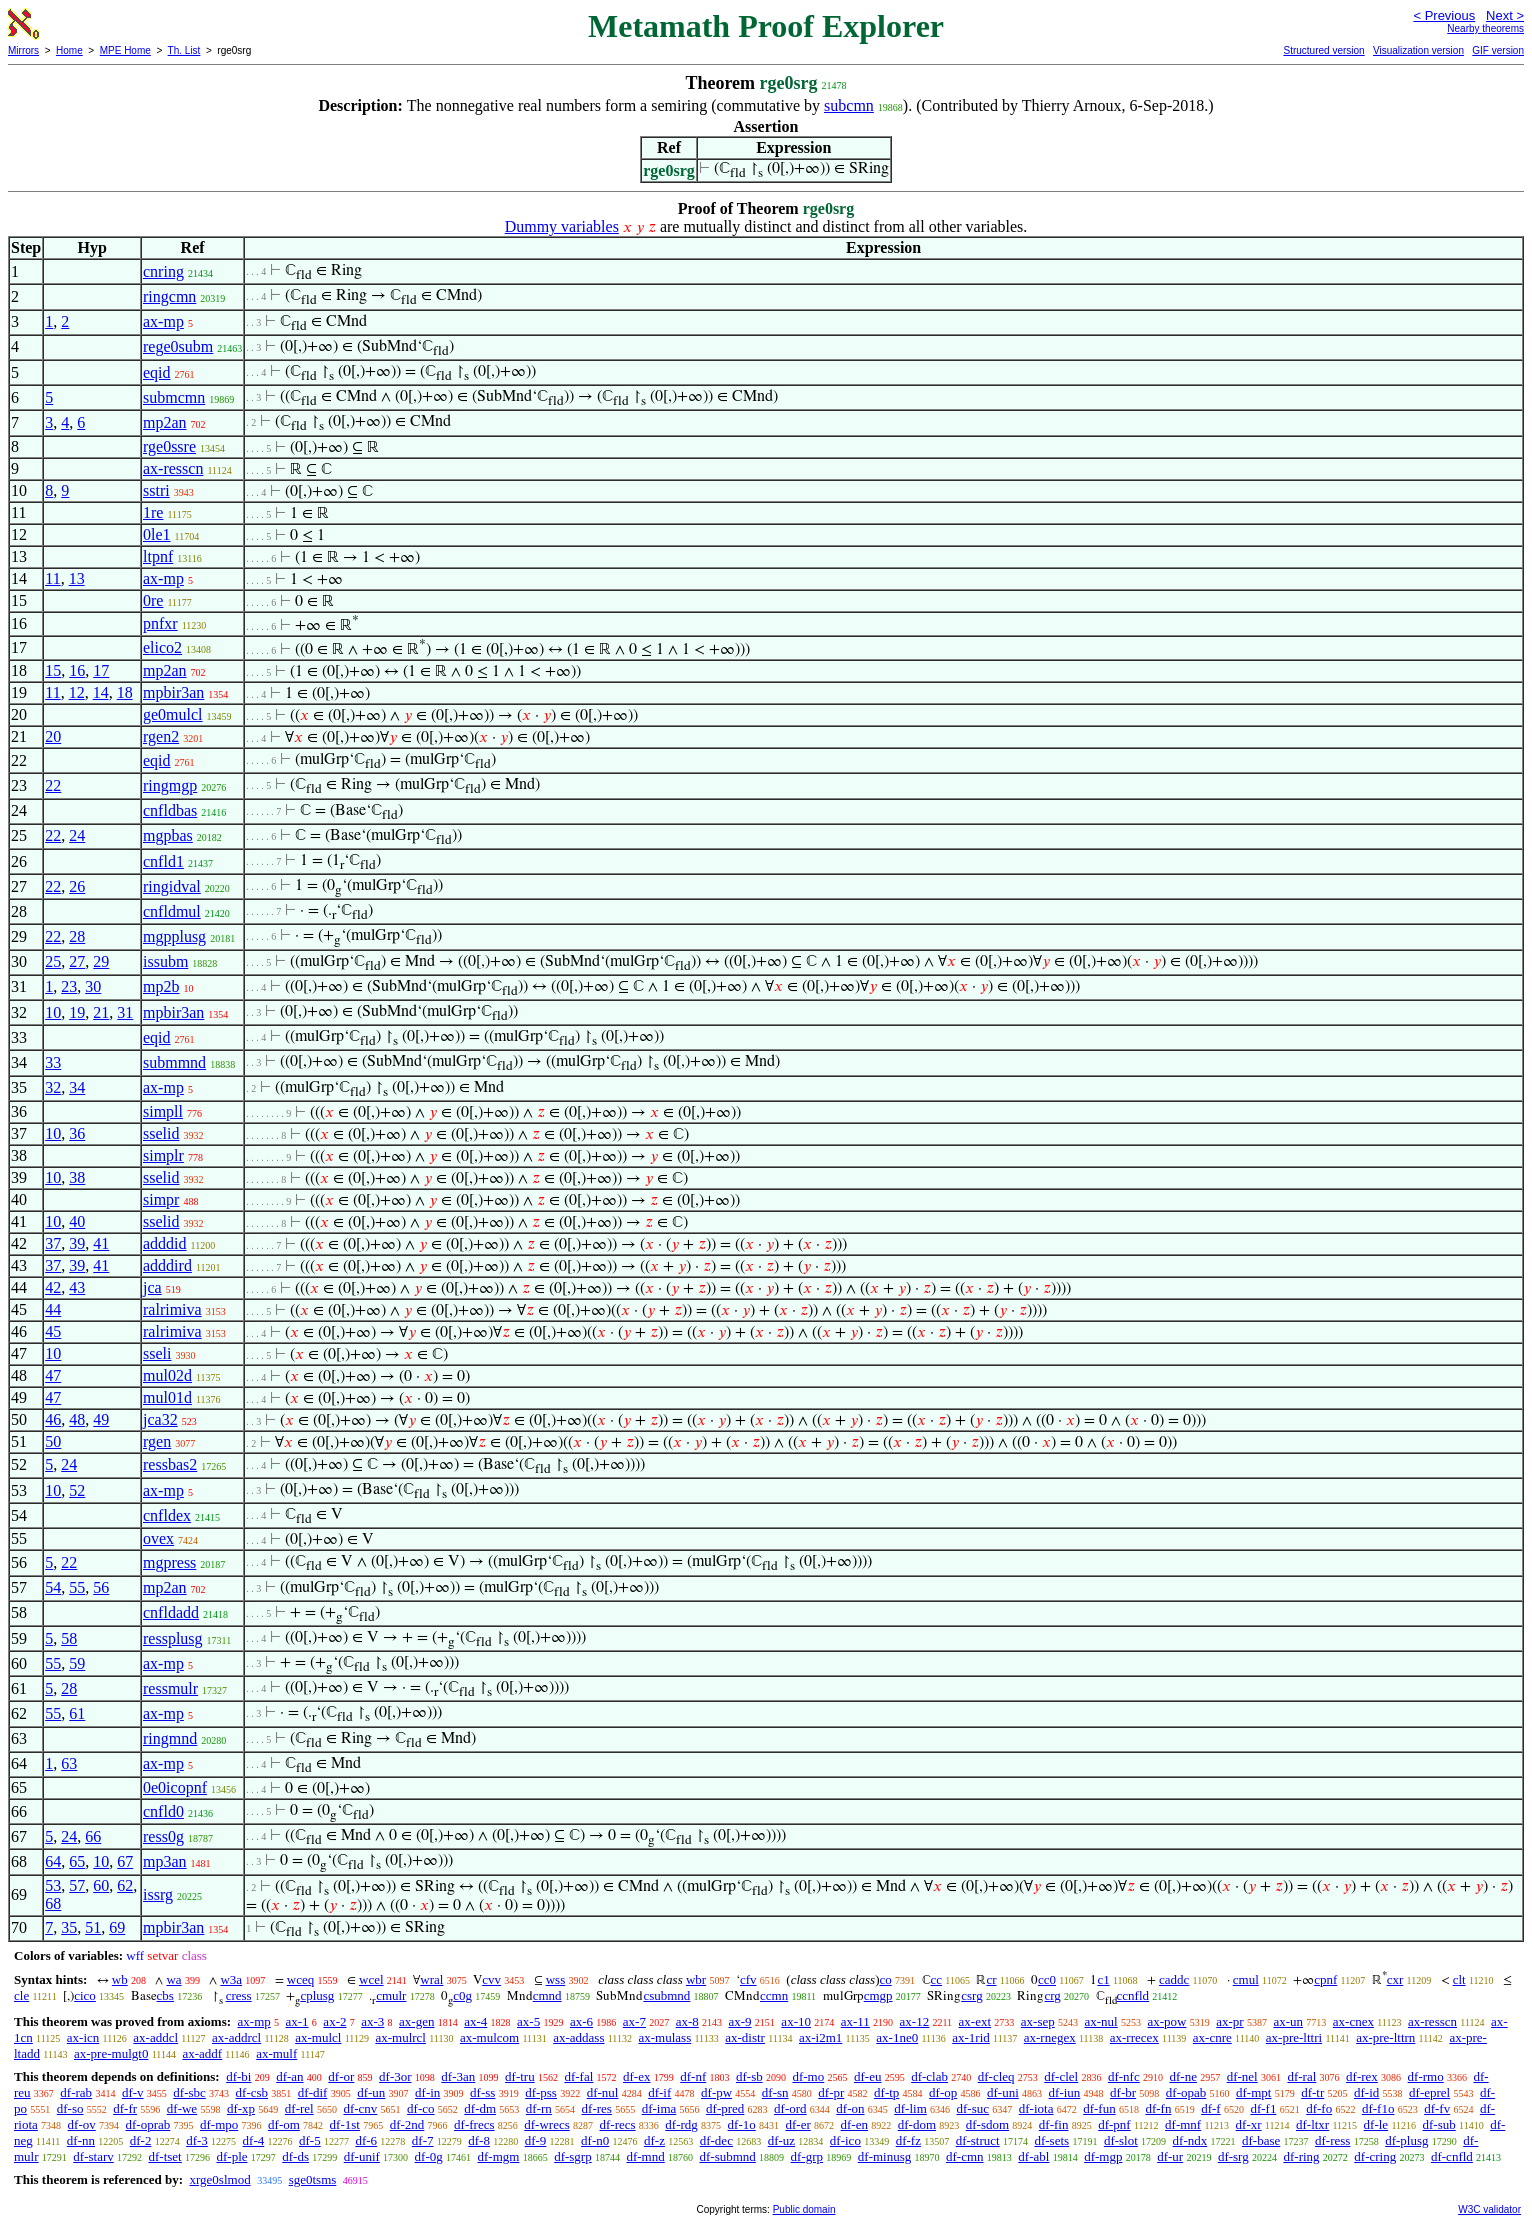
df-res (597, 2108)
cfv (748, 1979)
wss (556, 1979)
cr (991, 1979)
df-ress (1332, 2140)
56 (101, 1587)
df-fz (908, 2140)
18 (125, 692)
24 (77, 835)
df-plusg (1406, 2140)
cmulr (391, 1995)
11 (52, 578)
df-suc (973, 2108)
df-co (420, 2108)
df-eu (867, 2076)
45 (53, 1331)
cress (239, 1995)
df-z (654, 2140)
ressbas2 (170, 1464)
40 (77, 1221)
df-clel (1061, 2076)
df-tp (886, 2092)
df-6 (366, 2140)
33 (53, 1062)
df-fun (1099, 2108)
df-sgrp (573, 2156)
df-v (133, 2092)
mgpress (169, 1562)
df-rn (539, 2108)
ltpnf (158, 556)
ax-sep (1038, 2021)
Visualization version (1418, 50)
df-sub (1439, 2124)
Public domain (804, 2209)
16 (77, 670)
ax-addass (578, 2037)
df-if (659, 2092)
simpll (163, 1111)
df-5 (310, 2140)
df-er (798, 2124)
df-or (341, 2076)
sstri (156, 490)
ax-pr (1229, 2021)
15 (53, 670)
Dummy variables (562, 226)
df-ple (231, 2156)
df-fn (1158, 2108)
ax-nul (1101, 2021)
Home (69, 50)
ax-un (1288, 2021)
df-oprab (148, 2124)
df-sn (775, 2092)
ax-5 (528, 2021)
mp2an (165, 422)
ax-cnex (1353, 2021)
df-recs (618, 2124)
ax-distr (745, 2037)
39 (77, 1243)
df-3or (395, 2076)
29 (101, 961)
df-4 (254, 2140)
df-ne (1182, 2076)
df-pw (716, 2092)
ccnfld (1133, 1995)
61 (77, 1713)
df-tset (165, 2156)
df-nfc (1124, 2076)
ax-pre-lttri (1294, 2037)
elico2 (162, 647)
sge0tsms (313, 2179)
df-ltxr (1312, 2124)
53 (53, 1885)
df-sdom (987, 2124)
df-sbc (189, 2092)
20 (53, 736)
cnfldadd (171, 1612)
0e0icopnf (175, 1787)
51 (93, 1927)
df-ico (845, 2140)
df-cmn (965, 2156)
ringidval (172, 886)
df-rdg (681, 2124)
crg (1052, 1995)
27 (77, 961)
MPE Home (125, 50)
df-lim (910, 2108)
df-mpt (1253, 2092)
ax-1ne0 (897, 2037)
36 (77, 1133)
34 (77, 1087)
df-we (182, 2108)
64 (53, 1861)
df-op (943, 2092)
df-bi (238, 2076)
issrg (158, 1894)
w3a (231, 1979)
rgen (157, 1441)
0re (153, 600)
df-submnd (727, 2156)
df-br (1123, 2092)
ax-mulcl (318, 2037)
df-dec (716, 2140)
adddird (167, 1265)
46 (53, 1419)
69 (117, 1927)
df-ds (295, 2156)
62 (125, 1885)
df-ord (790, 2108)
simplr (163, 1155)
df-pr (831, 2092)
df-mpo (219, 2124)
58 (69, 1638)
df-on (850, 2108)
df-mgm (499, 2156)
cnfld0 (163, 1811)
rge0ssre (169, 446)
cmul (1246, 1979)
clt (1459, 1979)
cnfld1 (163, 861)
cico (85, 1995)
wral (431, 1979)
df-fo (1319, 2108)
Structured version (1323, 50)
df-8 (479, 2140)
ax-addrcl (236, 2037)
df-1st (345, 2124)
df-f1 (1263, 2108)
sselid (161, 1133)
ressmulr (170, 1688)
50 (53, 1441)
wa (173, 1979)
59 (77, 1663)
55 (77, 1587)
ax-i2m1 (820, 2037)
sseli (157, 1353)
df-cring (1375, 2156)
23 (69, 986)
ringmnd (170, 1738)
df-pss (541, 2092)
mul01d (167, 1397)
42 (53, 1287)
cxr (1395, 1979)
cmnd (547, 1995)
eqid (157, 372)
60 (101, 1885)
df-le (1376, 2124)
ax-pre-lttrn (1385, 2037)
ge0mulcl (173, 714)
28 (77, 936)
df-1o (742, 2124)
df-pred (725, 2108)
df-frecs (474, 2124)
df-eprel (1429, 2092)
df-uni (1003, 2092)
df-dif (313, 2092)
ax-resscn (173, 468)
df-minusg (884, 2156)
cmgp (878, 1995)
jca (152, 1287)
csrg (971, 1995)
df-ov (82, 2124)
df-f (1211, 2108)
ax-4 (475, 2021)
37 (53, 1243)
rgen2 (161, 736)
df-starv (93, 2156)
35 (69, 1927)
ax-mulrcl (400, 2037)
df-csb (252, 2092)
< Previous (1444, 15)
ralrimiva (172, 1309)
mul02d (167, 1375)
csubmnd (666, 1995)
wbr (696, 1979)
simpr (161, 1199)
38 (77, 1177)
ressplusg (173, 1638)
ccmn (774, 1995)
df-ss (482, 2092)
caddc (1174, 1979)
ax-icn (83, 2037)
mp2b (161, 986)
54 (53, 1587)
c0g (462, 1995)
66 (93, 1836)
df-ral (1301, 2076)
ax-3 (372, 2021)
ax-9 (740, 2021)
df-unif (362, 2156)
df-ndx (1190, 2140)
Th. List (184, 50)
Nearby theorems (1485, 28)
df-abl (1033, 2156)
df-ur (1170, 2156)
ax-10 (796, 2021)
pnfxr (160, 623)
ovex (158, 1538)
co (885, 1979)
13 (77, 578)
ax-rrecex (1134, 2037)
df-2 (141, 2140)
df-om (284, 2124)
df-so (70, 2108)
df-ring (1301, 2156)
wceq (300, 1979)
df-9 (536, 2140)
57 (77, 1885)
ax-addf (202, 2053)
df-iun (1065, 2092)
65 (77, 1861)
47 (53, 1375)
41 (101, 1243)
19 (77, 1012)
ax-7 (634, 2021)
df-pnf (1114, 2124)
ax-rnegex (1050, 2037)
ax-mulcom (489, 2037)
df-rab (76, 2092)
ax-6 (581, 2021)
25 (53, 961)
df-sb (749, 2076)
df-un (371, 2092)
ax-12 (915, 2021)
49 (101, 1419)
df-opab (1186, 2092)
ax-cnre (1212, 2037)
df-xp (241, 2108)
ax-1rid (971, 2037)
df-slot (1121, 2140)
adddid (165, 1243)
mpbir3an (173, 692)
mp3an (165, 1861)
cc (937, 1979)
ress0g (163, 1836)
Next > (1505, 15)
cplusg (317, 1995)
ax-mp (163, 321)
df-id (1366, 2092)
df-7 (423, 2140)
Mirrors (23, 50)
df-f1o (1378, 2108)
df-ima (659, 2108)
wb (120, 1979)
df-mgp (1103, 2156)
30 (93, 986)
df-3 (197, 2140)
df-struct (978, 2140)
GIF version (1498, 50)
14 (101, 692)
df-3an (458, 2076)
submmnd (174, 1062)
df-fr (125, 2108)
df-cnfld (1452, 2156)
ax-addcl (155, 2037)
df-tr (1312, 2092)
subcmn (849, 105)
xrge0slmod (219, 2179)
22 (53, 785)
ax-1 (297, 2021)
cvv (491, 1979)
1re (153, 512)
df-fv (1437, 2108)
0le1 (157, 534)
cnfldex (167, 1515)
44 (53, 1309)
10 (53, 1012)
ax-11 (855, 2021)
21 (101, 1012)
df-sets (1051, 2140)
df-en (854, 2124)
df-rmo (1426, 2076)
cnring (163, 271)
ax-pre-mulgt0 (111, 2053)
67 (125, 1861)
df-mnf (1183, 2124)
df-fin (1054, 2124)
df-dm (480, 2108)
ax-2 (334, 2021)
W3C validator (1489, 2209)
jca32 (160, 1419)
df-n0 (595, 2140)
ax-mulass (665, 2037)
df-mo (808, 2076)
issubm (165, 961)
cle (21, 1995)
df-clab (929, 2076)
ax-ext (975, 2021)
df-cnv (360, 2108)
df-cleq (996, 2076)
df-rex (1362, 2076)
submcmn (174, 397)
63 (69, 1763)
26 (77, 886)
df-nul (603, 2092)
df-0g (429, 2156)
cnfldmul (172, 911)
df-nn (81, 2140)
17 (101, 670)
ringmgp (170, 785)
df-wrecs (546, 2124)
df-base (1261, 2140)
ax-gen (416, 2021)
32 (53, 1087)
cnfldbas (170, 810)
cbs (165, 1995)
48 (77, 1419)
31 (125, 1012)
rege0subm (178, 346)
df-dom (917, 2124)
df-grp (807, 2156)
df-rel (299, 2108)
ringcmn (169, 296)
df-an (289, 2076)
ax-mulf (276, 2053)
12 (77, 692)
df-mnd (645, 2156)
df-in (427, 2092)
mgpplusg (174, 936)
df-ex (636, 2076)
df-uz (781, 2140)
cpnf (1325, 1979)
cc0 (1047, 1979)
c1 (1103, 1979)
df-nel (1242, 2076)
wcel (371, 1979)
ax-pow (1166, 2021)
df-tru (520, 2076)
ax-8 (687, 2021)
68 (53, 1903)
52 (77, 1490)
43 (77, 1287)
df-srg (1233, 2156)
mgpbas (168, 835)
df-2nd (407, 2124)
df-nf (693, 2076)
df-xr (1249, 2124)
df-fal (578, 2076)
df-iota (1036, 2108)
